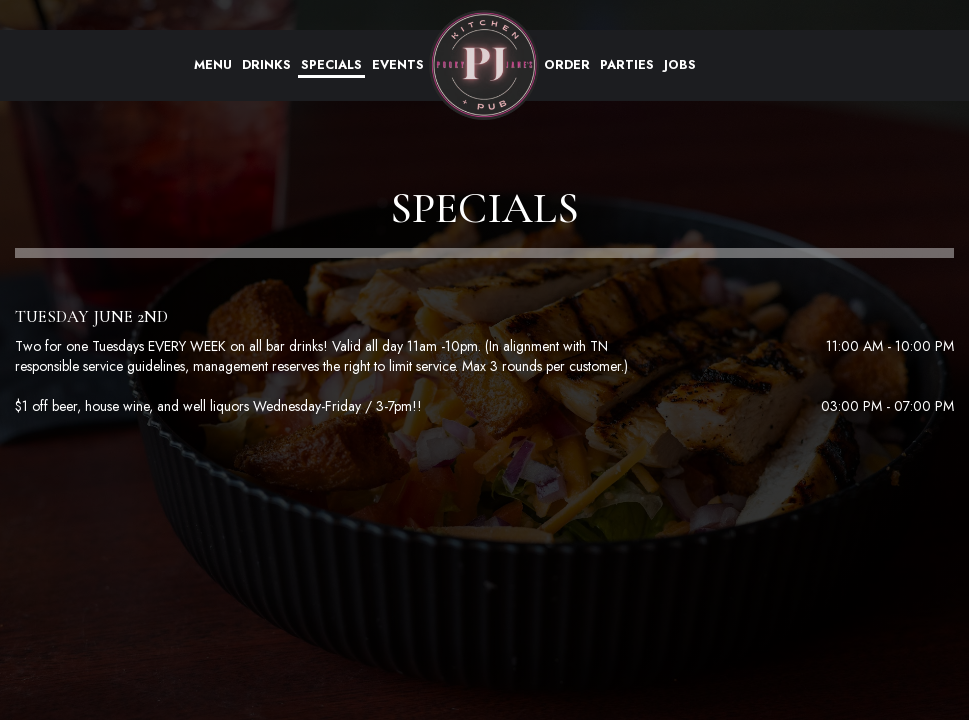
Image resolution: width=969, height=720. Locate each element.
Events (398, 65)
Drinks (266, 65)
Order (567, 65)
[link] (484, 65)
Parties (627, 65)
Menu (213, 65)
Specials (331, 65)
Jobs (680, 65)
